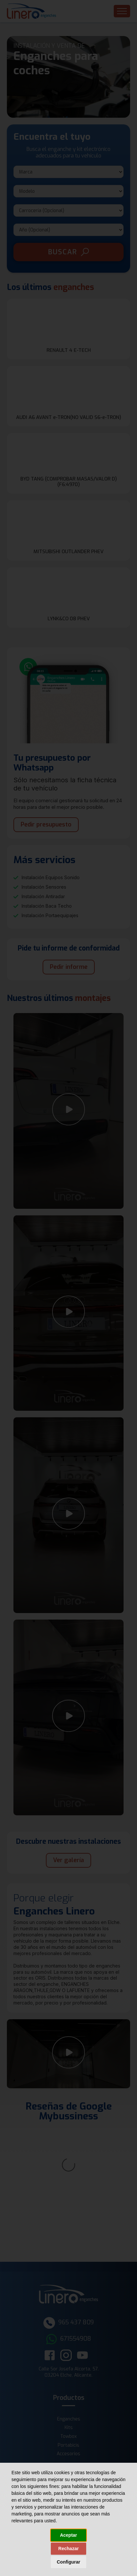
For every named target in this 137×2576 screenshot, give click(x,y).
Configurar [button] (68, 2562)
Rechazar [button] (68, 2548)
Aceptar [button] (68, 2535)
